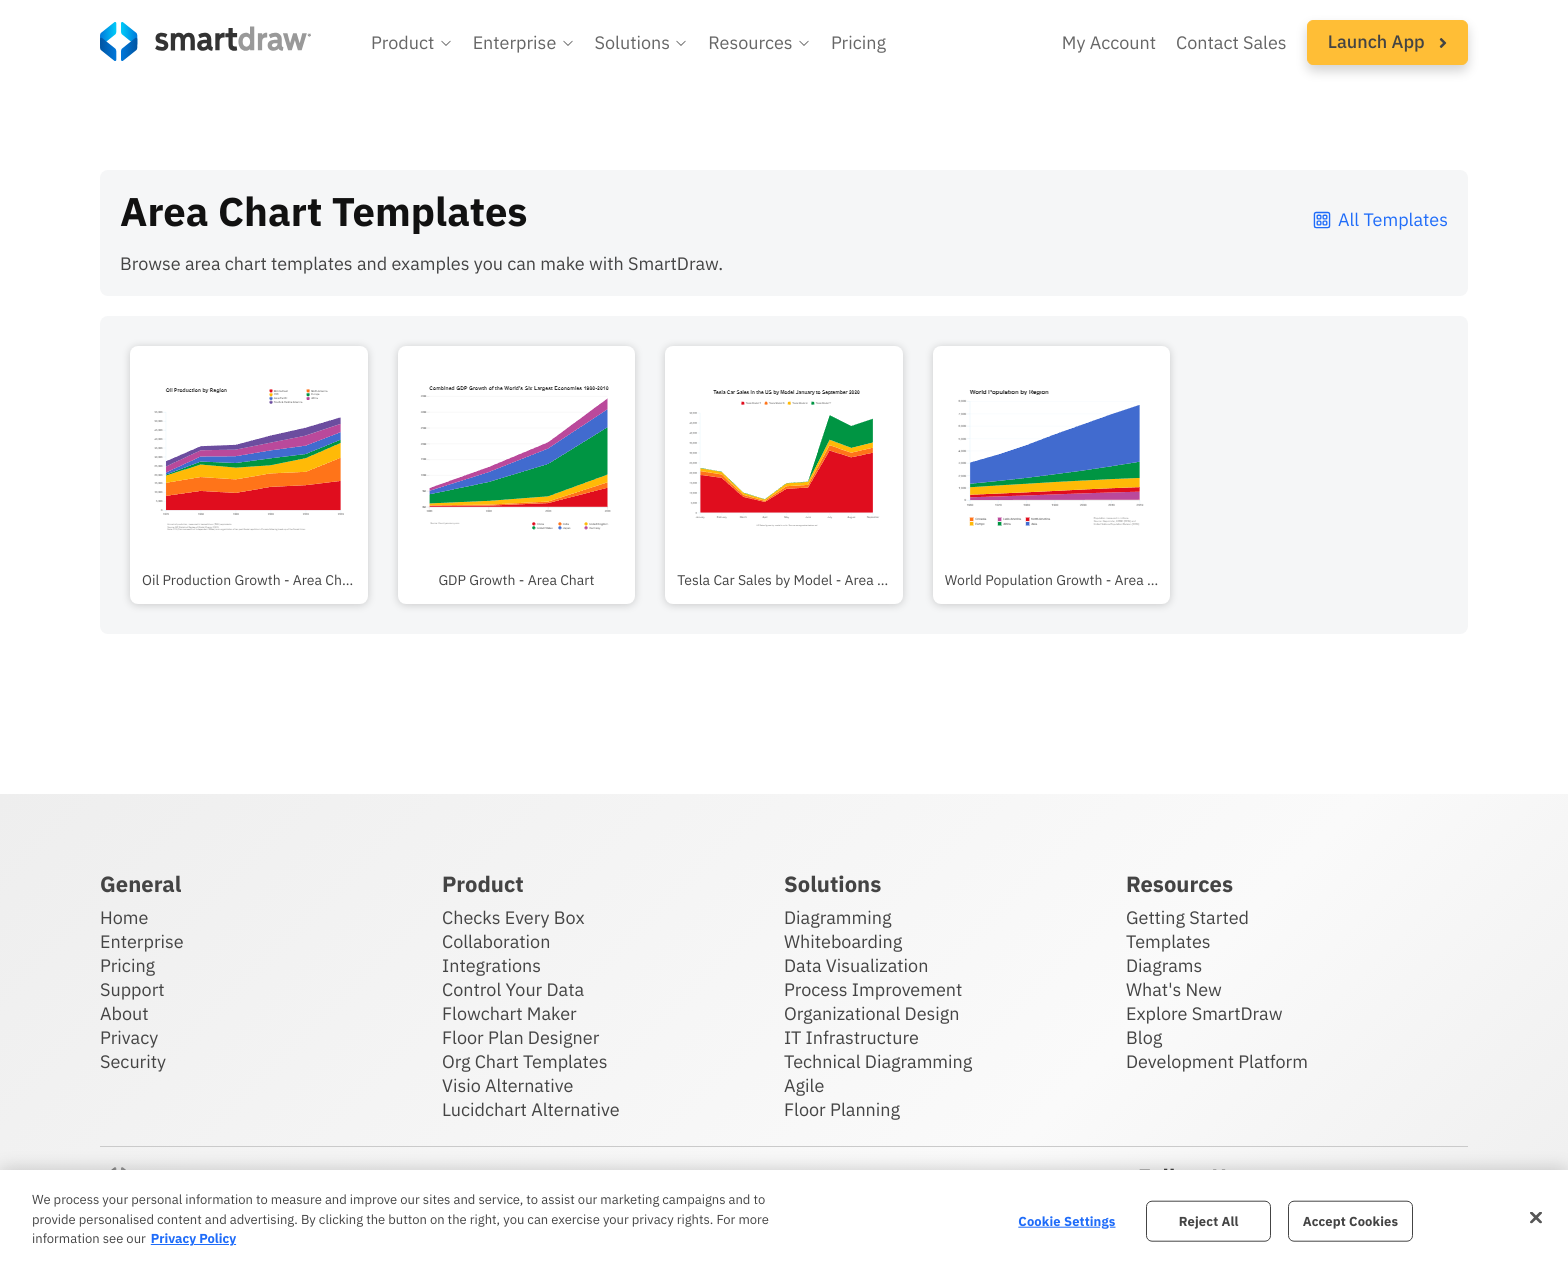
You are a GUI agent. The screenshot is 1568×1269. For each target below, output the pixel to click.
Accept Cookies (1350, 1220)
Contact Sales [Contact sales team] (1231, 42)
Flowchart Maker (509, 1013)
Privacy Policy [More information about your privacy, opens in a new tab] (193, 1238)
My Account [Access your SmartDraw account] (1109, 42)
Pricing (127, 965)
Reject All (1209, 1220)
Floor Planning (842, 1109)
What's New (1174, 989)
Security (133, 1061)
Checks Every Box (513, 917)
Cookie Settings (1066, 1220)
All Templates (1379, 219)
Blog (1144, 1037)
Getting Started (1187, 917)
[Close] (1536, 1217)
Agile (804, 1085)
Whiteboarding (843, 941)
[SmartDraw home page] (205, 41)
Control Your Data (513, 989)
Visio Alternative (507, 1085)
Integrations (491, 965)
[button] (412, 43)
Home (124, 917)
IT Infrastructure (851, 1037)
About (124, 1013)
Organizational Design (872, 1013)
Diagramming (838, 917)
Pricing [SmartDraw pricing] (858, 42)
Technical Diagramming (878, 1061)
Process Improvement (873, 989)
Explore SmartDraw (1204, 1013)
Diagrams (1164, 965)
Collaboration (496, 941)
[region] (784, 1219)
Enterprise (142, 941)
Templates (1168, 941)
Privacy (129, 1037)
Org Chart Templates (525, 1061)
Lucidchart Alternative (531, 1109)
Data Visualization (856, 965)
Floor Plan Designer (520, 1037)
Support (132, 989)
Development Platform (1217, 1061)
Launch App (1387, 41)
